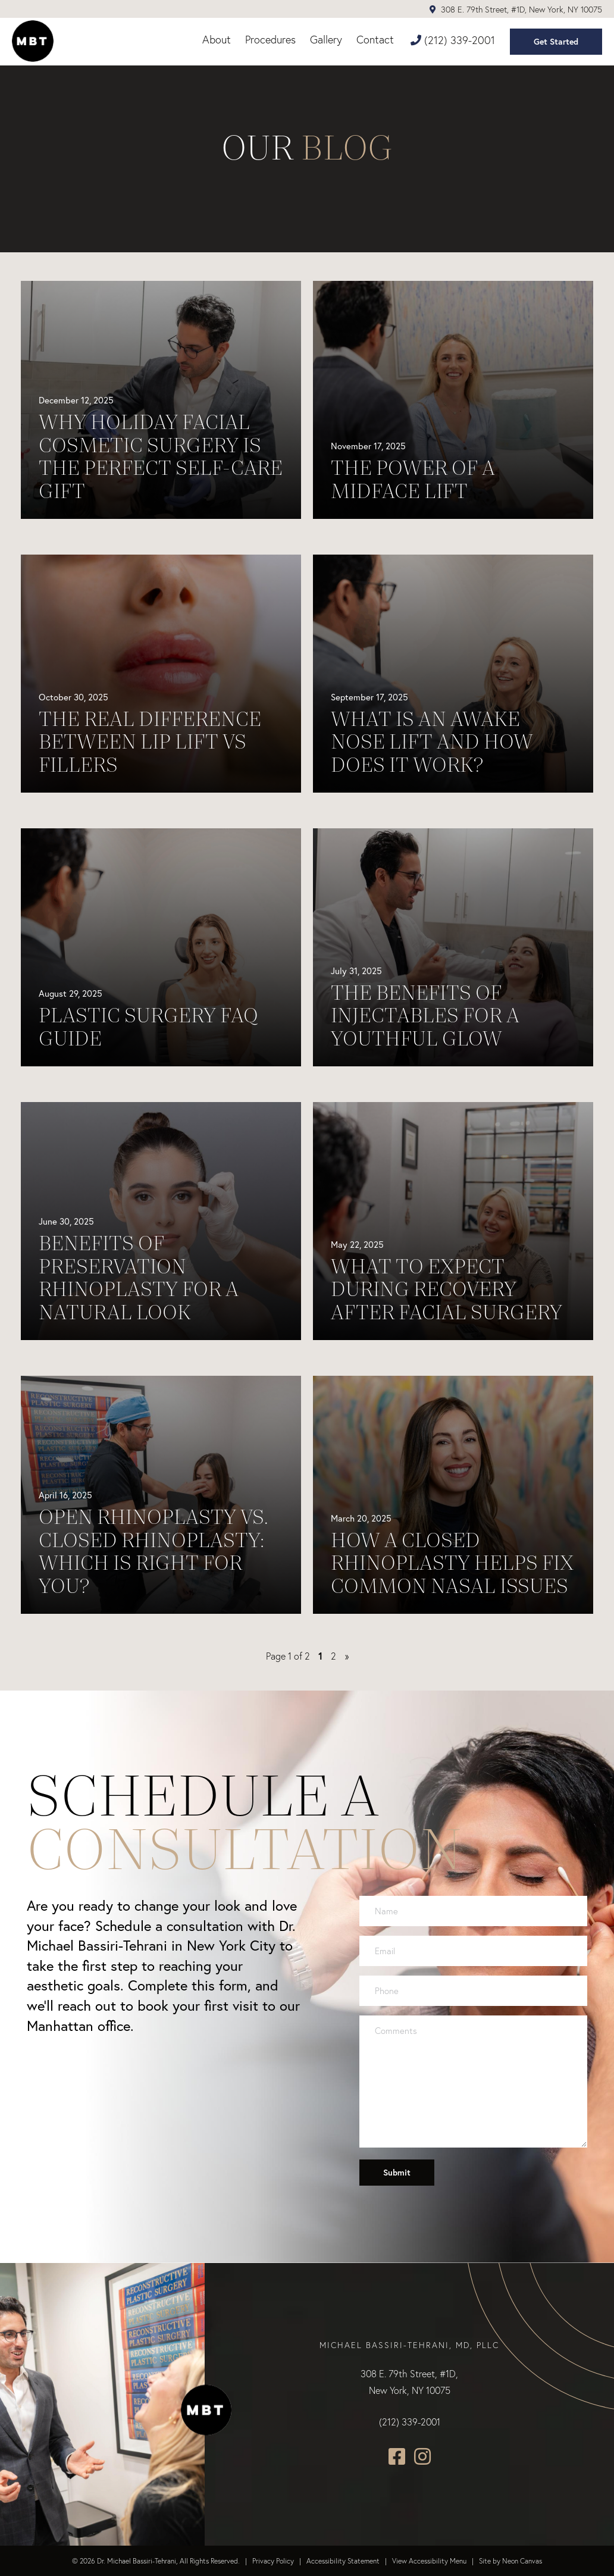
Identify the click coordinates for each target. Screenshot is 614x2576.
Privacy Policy (273, 2560)
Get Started (556, 41)
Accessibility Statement (343, 2560)
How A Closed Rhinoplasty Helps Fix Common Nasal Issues (452, 1563)
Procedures (270, 39)
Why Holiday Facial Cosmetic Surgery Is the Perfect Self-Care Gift (161, 456)
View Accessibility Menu (429, 2560)
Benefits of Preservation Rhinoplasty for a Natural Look (139, 1277)
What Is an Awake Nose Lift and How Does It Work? (432, 742)
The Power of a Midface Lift (413, 479)
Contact (375, 39)
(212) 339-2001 (453, 40)
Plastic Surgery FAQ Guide (148, 1027)
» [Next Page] (346, 1656)
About (216, 39)
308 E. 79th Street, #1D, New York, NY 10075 (516, 9)
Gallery (326, 39)
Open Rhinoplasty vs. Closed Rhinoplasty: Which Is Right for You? (153, 1551)
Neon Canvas (522, 2560)
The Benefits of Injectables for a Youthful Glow (425, 1015)
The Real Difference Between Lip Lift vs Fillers (150, 742)
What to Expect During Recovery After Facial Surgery (446, 1289)
